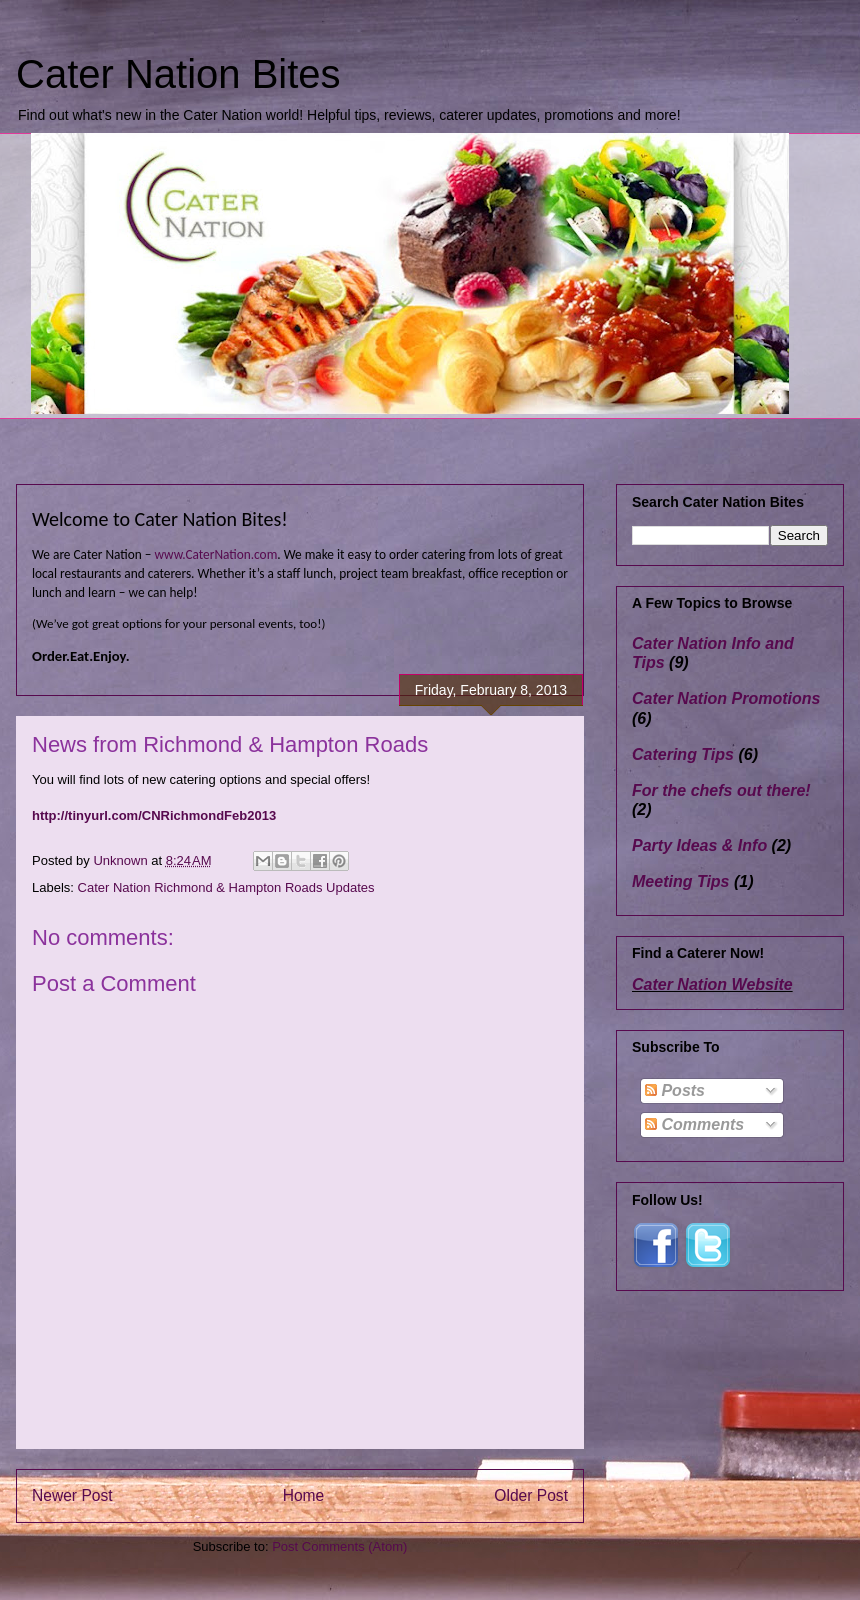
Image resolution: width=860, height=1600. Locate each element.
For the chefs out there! (721, 790)
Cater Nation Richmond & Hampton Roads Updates (226, 887)
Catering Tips (683, 754)
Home (304, 1495)
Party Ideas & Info (699, 845)
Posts (675, 1090)
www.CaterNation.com (215, 554)
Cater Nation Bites (178, 74)
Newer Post (72, 1495)
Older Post (531, 1495)
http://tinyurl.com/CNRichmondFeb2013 (154, 815)
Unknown (122, 860)
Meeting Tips (681, 881)
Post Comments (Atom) (339, 1546)
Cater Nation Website (712, 984)
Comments (694, 1124)
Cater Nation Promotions (726, 698)
